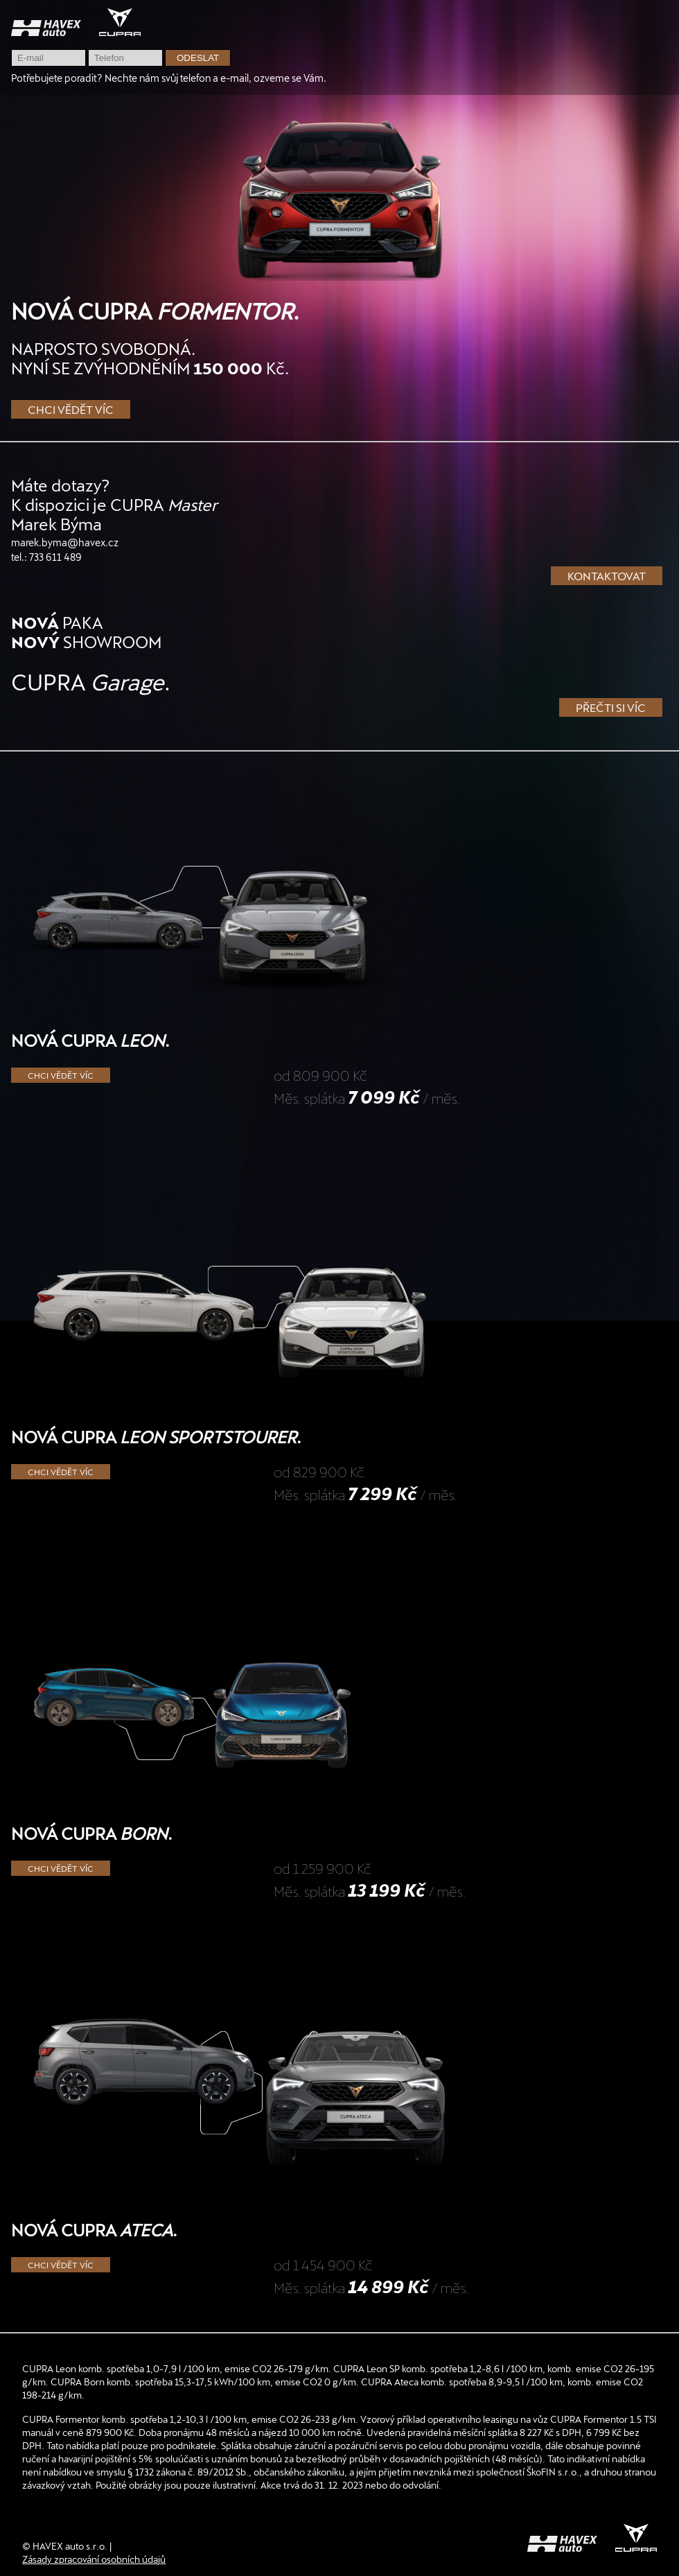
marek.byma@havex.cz (64, 542)
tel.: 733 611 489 (46, 557)
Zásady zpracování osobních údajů (94, 2559)
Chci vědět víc (71, 409)
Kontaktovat (606, 575)
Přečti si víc (611, 707)
